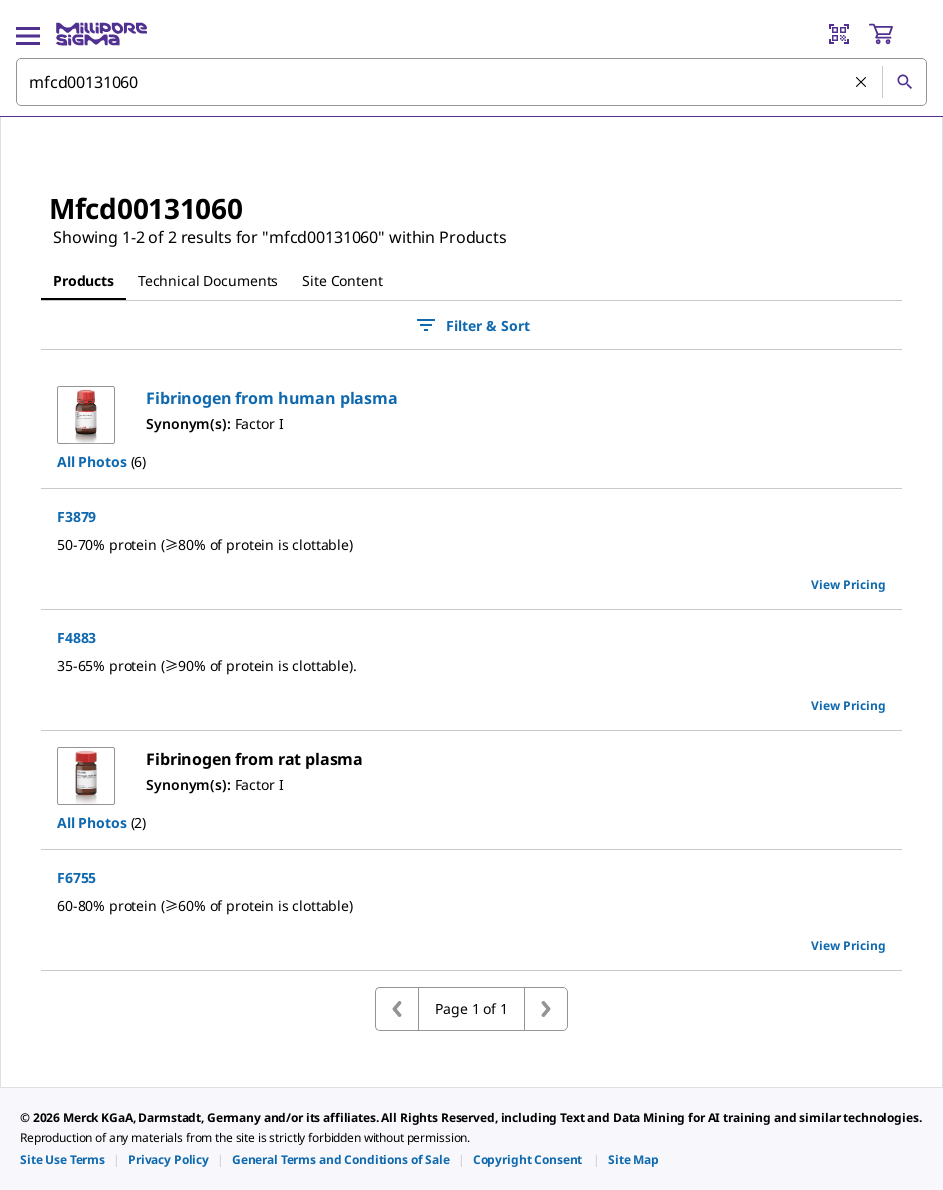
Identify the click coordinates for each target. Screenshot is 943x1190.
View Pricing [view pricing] (848, 584)
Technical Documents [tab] (208, 280)
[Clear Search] (861, 82)
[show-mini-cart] (897, 34)
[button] (272, 398)
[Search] (904, 82)
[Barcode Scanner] (839, 34)
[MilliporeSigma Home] (101, 34)
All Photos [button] (92, 461)
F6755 (76, 877)
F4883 (76, 637)
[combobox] (471, 82)
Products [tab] (83, 280)
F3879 (76, 516)
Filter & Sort (472, 325)
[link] (62, 1159)
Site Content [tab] (342, 280)
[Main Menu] (28, 34)
